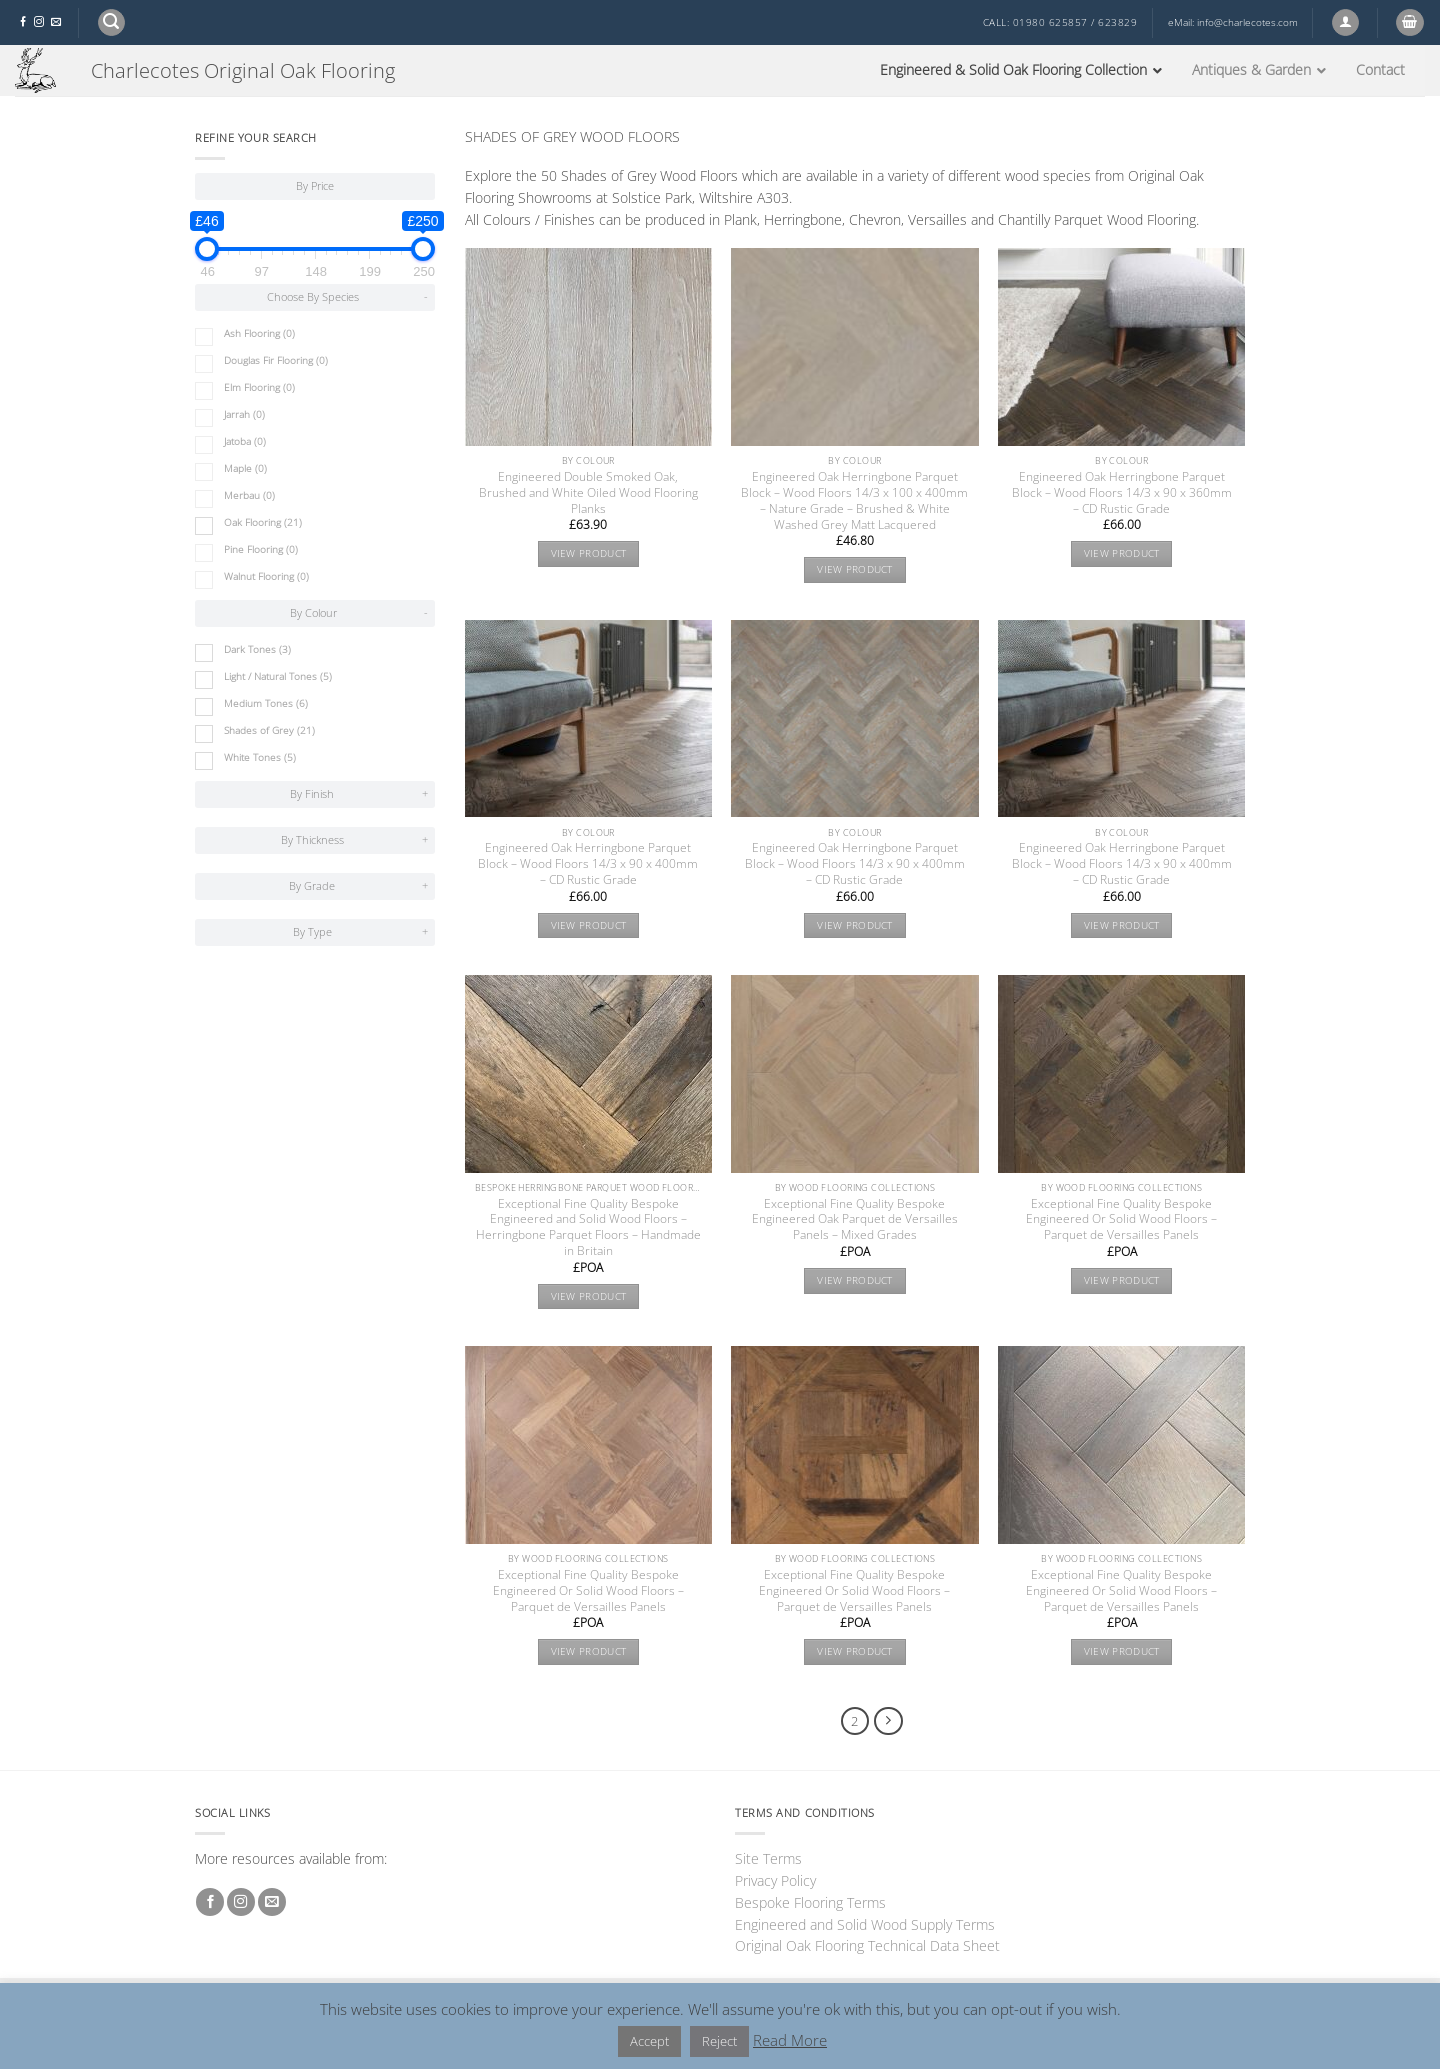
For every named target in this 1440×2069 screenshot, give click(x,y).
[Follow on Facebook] (23, 22)
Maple (245, 468)
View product (589, 553)
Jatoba (245, 441)
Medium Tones (266, 703)
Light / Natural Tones (278, 676)
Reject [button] (719, 2041)
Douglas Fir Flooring (276, 360)
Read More (790, 2040)
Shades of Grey (269, 730)
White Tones (260, 757)
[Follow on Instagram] (39, 22)
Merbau (249, 495)
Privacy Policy (775, 1880)
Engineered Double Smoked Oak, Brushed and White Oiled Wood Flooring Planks (588, 493)
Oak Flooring (263, 522)
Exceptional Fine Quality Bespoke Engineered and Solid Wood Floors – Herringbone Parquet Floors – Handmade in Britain (588, 1228)
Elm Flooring (259, 387)
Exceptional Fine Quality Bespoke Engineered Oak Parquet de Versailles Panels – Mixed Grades (855, 1220)
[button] (111, 22)
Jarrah (244, 414)
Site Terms (768, 1858)
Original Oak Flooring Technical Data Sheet (867, 1945)
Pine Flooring (261, 549)
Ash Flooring (259, 333)
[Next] (888, 1721)
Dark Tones (257, 649)
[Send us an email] (56, 22)
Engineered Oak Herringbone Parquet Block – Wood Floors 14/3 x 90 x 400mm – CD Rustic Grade (588, 864)
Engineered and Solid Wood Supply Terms (865, 1924)
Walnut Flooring (266, 576)
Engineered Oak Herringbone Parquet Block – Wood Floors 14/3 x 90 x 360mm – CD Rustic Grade (1122, 493)
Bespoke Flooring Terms (810, 1902)
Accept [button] (649, 2041)
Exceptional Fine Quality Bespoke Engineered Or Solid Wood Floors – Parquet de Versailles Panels (1121, 1220)
